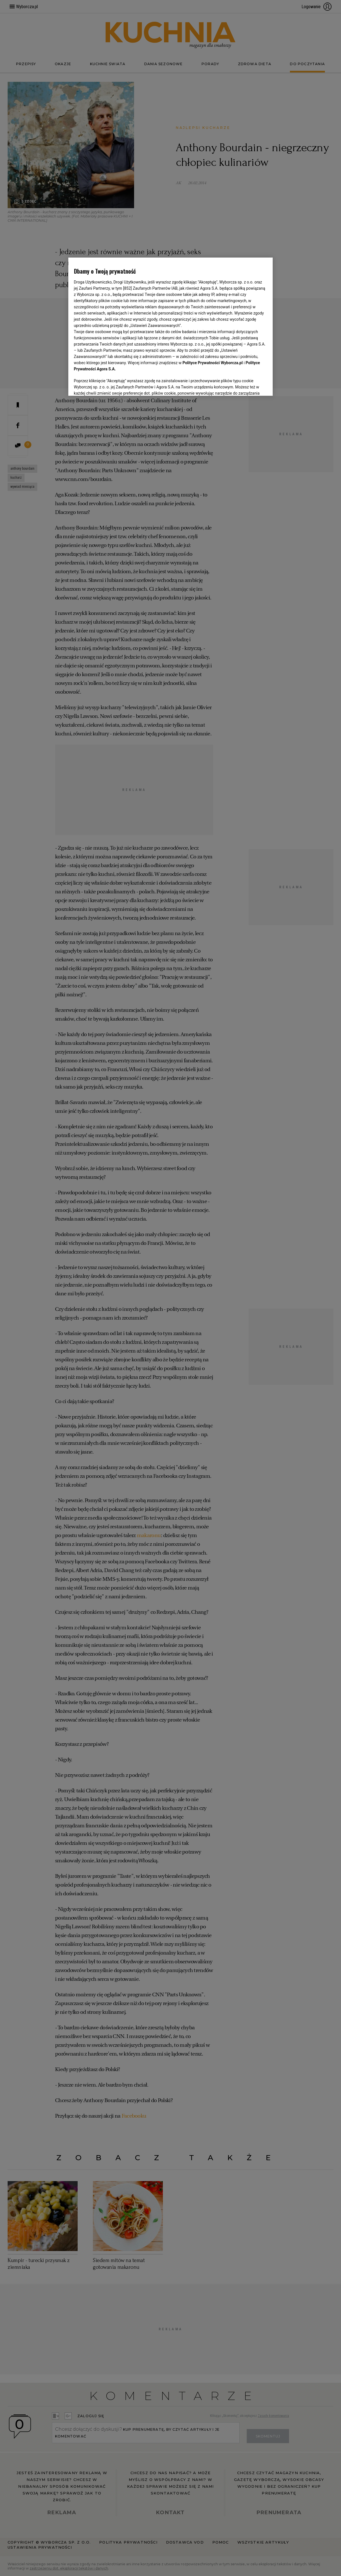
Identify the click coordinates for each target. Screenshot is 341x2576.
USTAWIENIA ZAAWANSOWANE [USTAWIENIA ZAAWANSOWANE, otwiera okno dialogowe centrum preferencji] (110, 384)
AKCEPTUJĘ (248, 385)
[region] (170, 326)
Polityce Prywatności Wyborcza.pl (213, 363)
